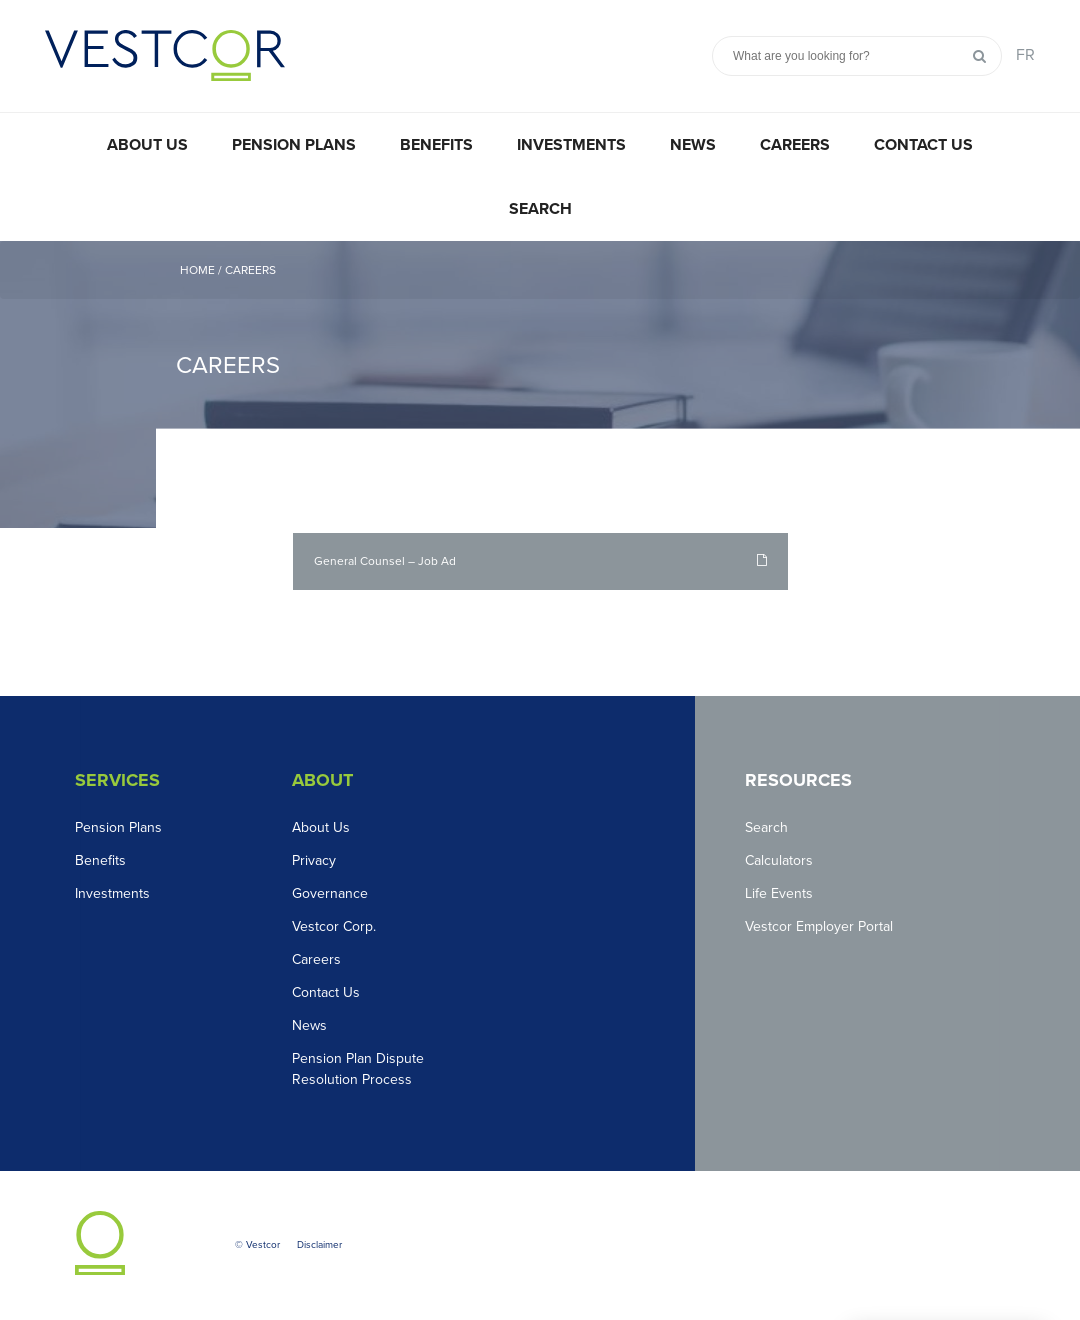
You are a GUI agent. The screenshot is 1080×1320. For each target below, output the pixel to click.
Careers (795, 145)
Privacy (314, 860)
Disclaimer (319, 1245)
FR (1025, 55)
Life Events (779, 893)
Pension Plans (294, 145)
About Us (147, 145)
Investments (571, 145)
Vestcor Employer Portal (819, 926)
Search (540, 209)
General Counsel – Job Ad (385, 561)
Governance (330, 893)
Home (197, 270)
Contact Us (923, 145)
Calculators (779, 860)
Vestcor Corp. (334, 926)
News (693, 145)
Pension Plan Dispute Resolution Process (358, 1069)
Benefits (436, 145)
